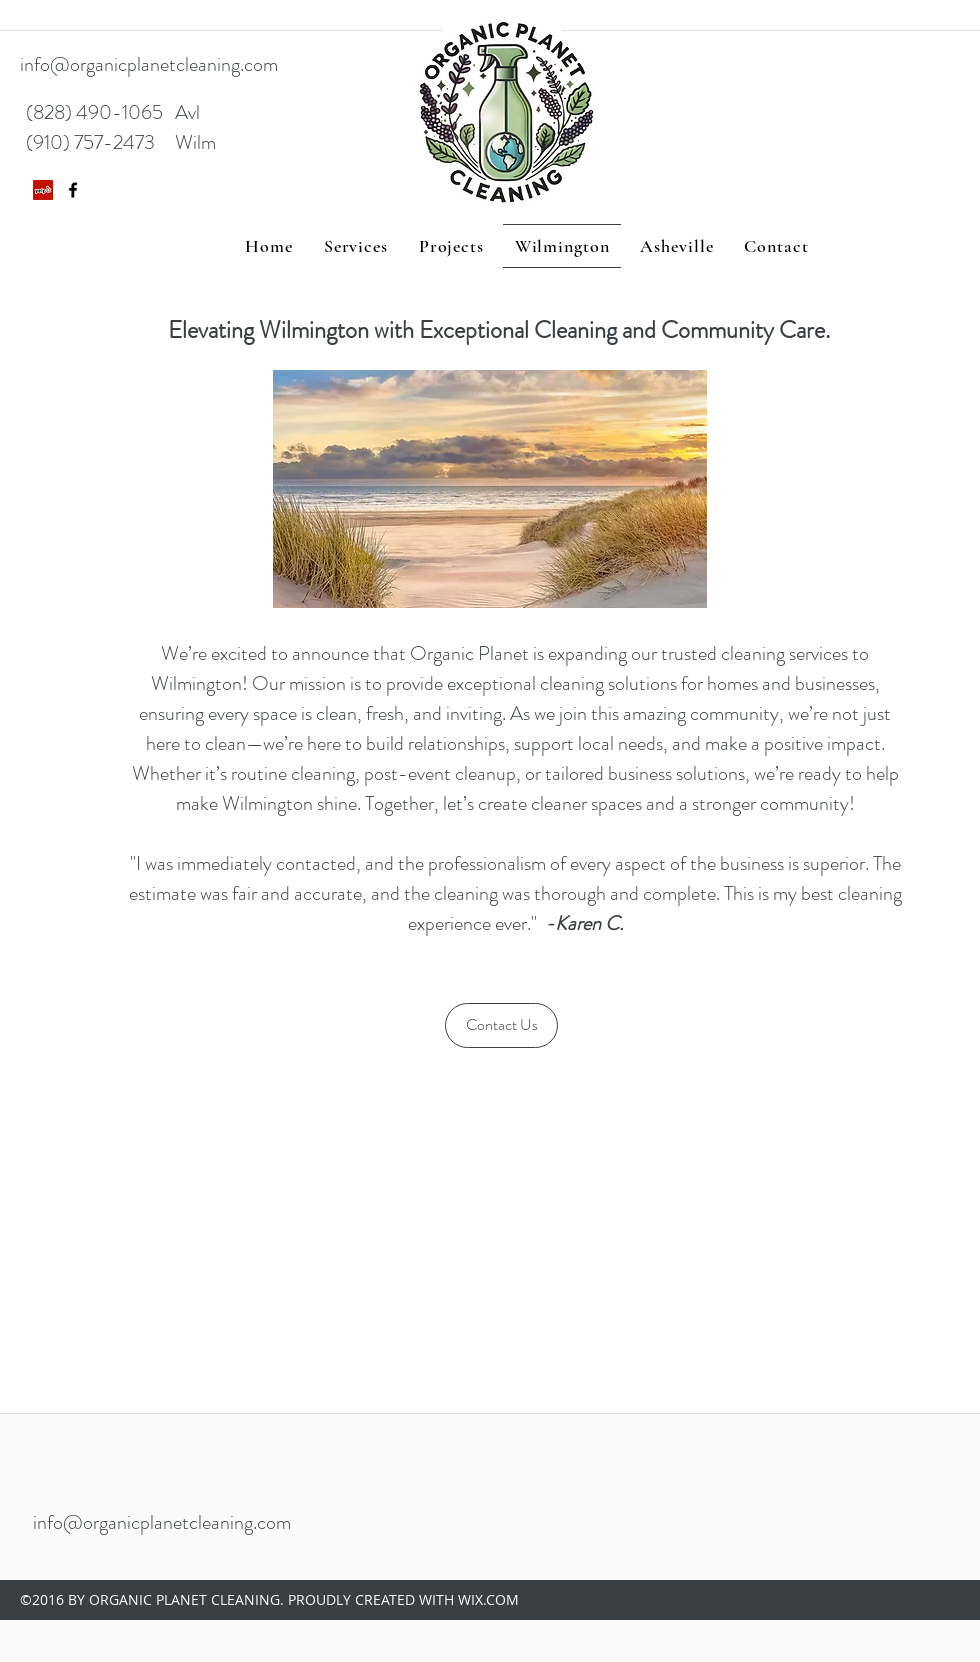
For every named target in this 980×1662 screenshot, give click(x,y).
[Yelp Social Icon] (43, 190)
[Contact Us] (501, 1025)
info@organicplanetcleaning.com (149, 64)
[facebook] (73, 190)
